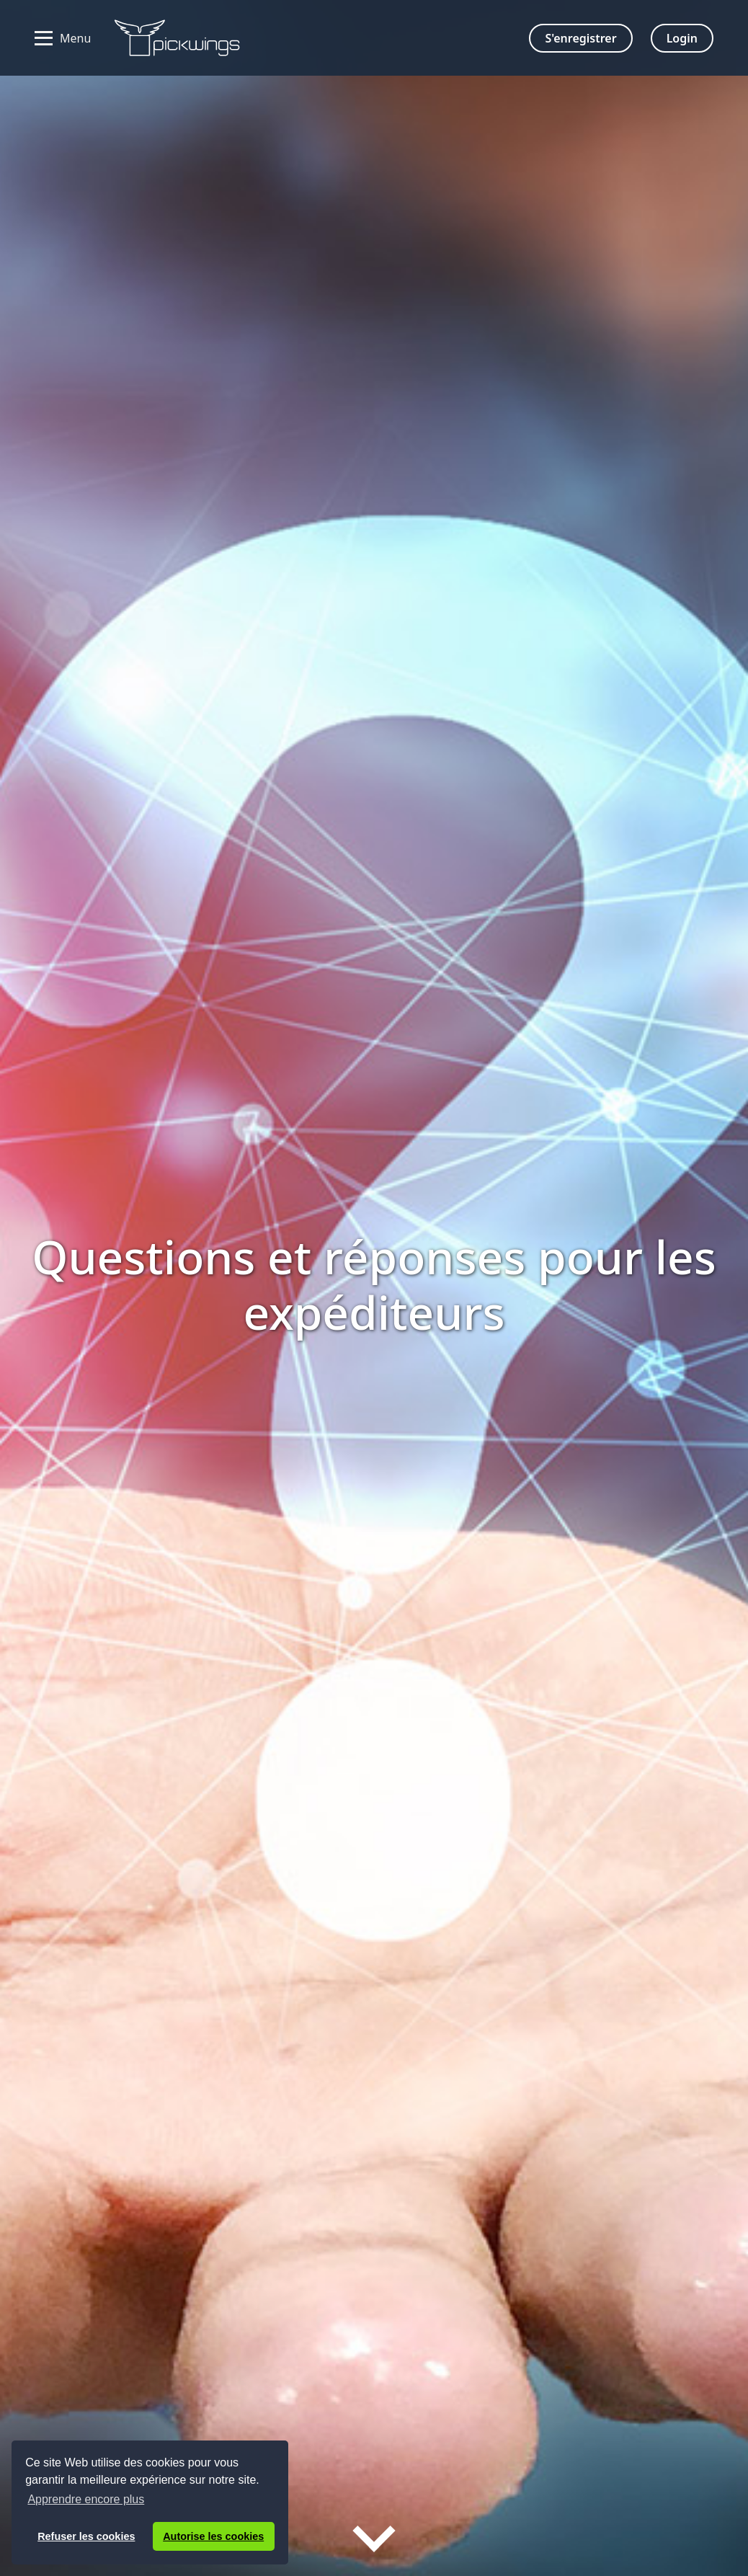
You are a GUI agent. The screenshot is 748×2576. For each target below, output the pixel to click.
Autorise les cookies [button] (213, 2536)
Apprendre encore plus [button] (85, 2499)
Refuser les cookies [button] (86, 2536)
